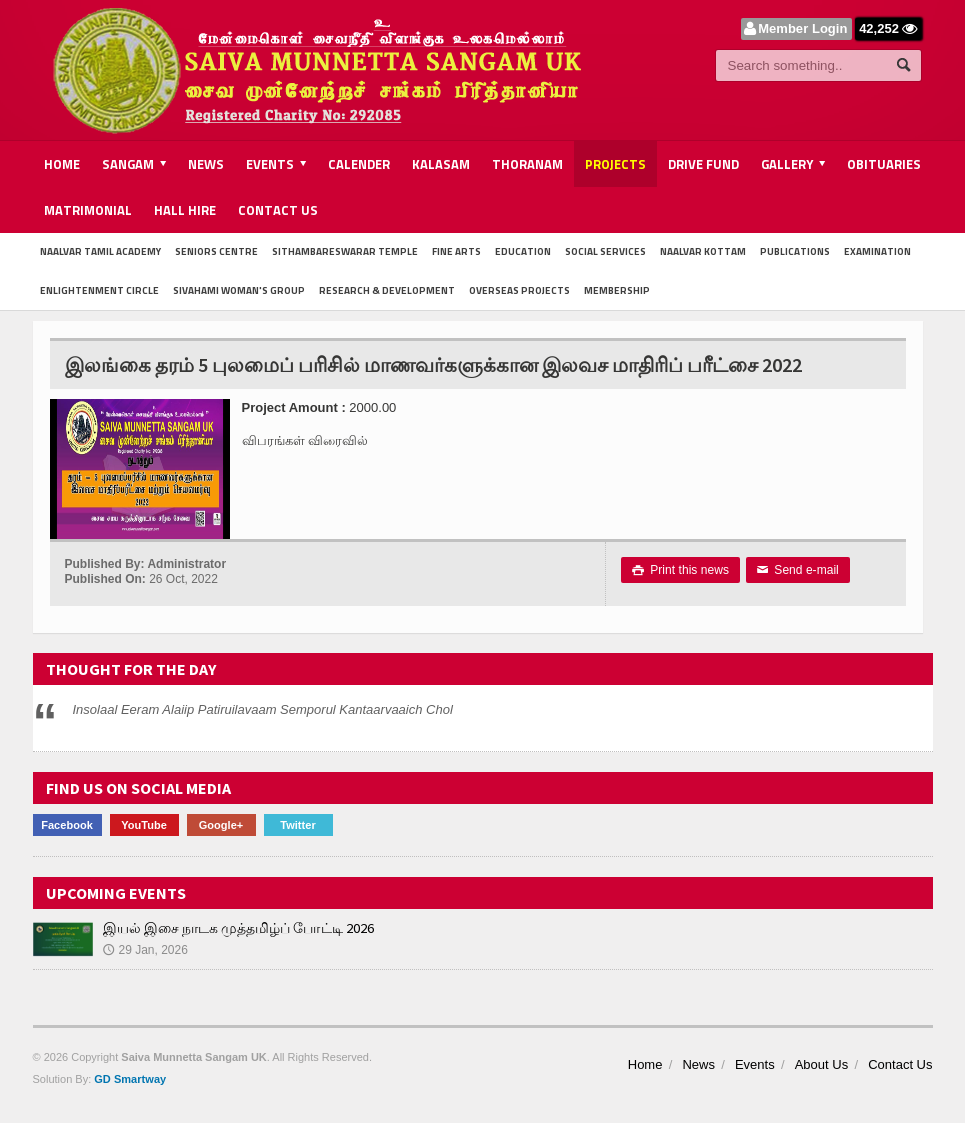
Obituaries (884, 164)
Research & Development (387, 290)
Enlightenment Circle (99, 290)
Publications (795, 251)
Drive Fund (703, 164)
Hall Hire (185, 210)
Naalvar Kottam (703, 251)
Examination (877, 251)
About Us (821, 1064)
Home (62, 164)
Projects (615, 164)
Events (755, 1064)
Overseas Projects (519, 290)
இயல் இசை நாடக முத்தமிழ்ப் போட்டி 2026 (238, 928)
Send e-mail (797, 570)
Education (523, 251)
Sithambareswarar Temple (345, 251)
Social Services (605, 251)
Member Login (803, 28)
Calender (359, 164)
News (206, 164)
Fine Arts (456, 251)
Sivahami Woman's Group (239, 290)
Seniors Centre (216, 251)
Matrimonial (88, 210)
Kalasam (441, 164)
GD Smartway (130, 1079)
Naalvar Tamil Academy (100, 251)
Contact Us (278, 210)
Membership (617, 290)
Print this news (680, 570)
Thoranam (527, 164)
